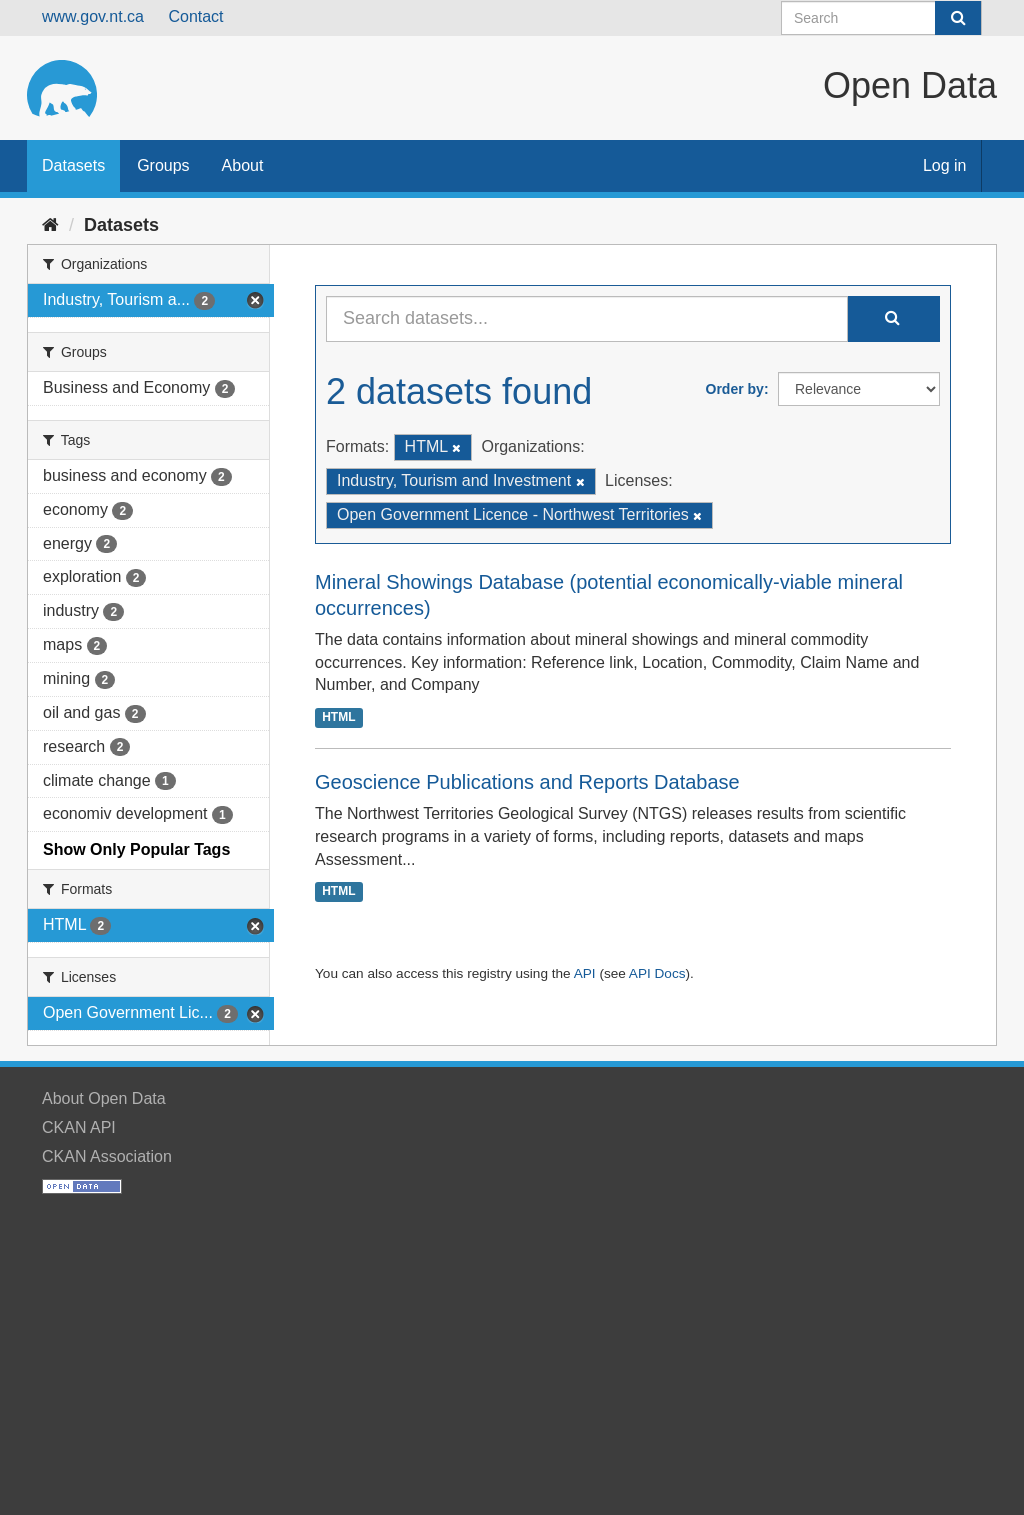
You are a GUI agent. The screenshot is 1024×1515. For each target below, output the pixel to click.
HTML (338, 717)
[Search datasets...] (587, 319)
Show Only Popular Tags (136, 849)
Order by (735, 389)
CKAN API (79, 1127)
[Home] (50, 225)
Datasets (73, 165)
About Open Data (104, 1098)
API (585, 973)
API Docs (657, 973)
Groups (163, 165)
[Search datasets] (881, 18)
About (243, 165)
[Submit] (958, 18)
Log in (945, 165)
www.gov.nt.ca (93, 16)
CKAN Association (107, 1156)
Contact (195, 16)
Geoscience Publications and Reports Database (527, 782)
